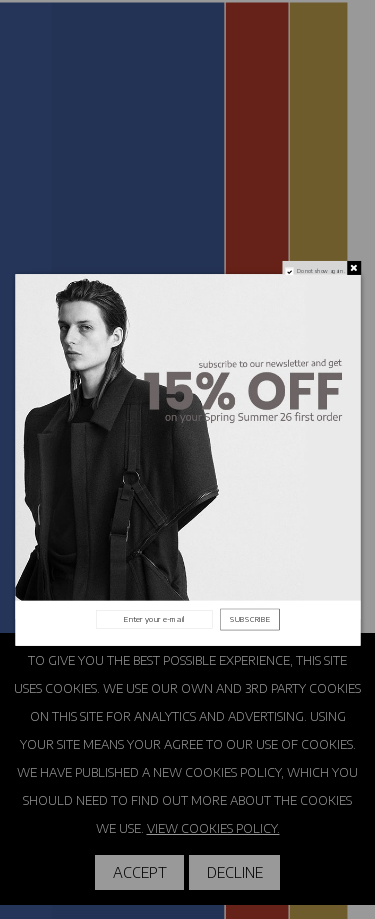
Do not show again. (320, 270)
